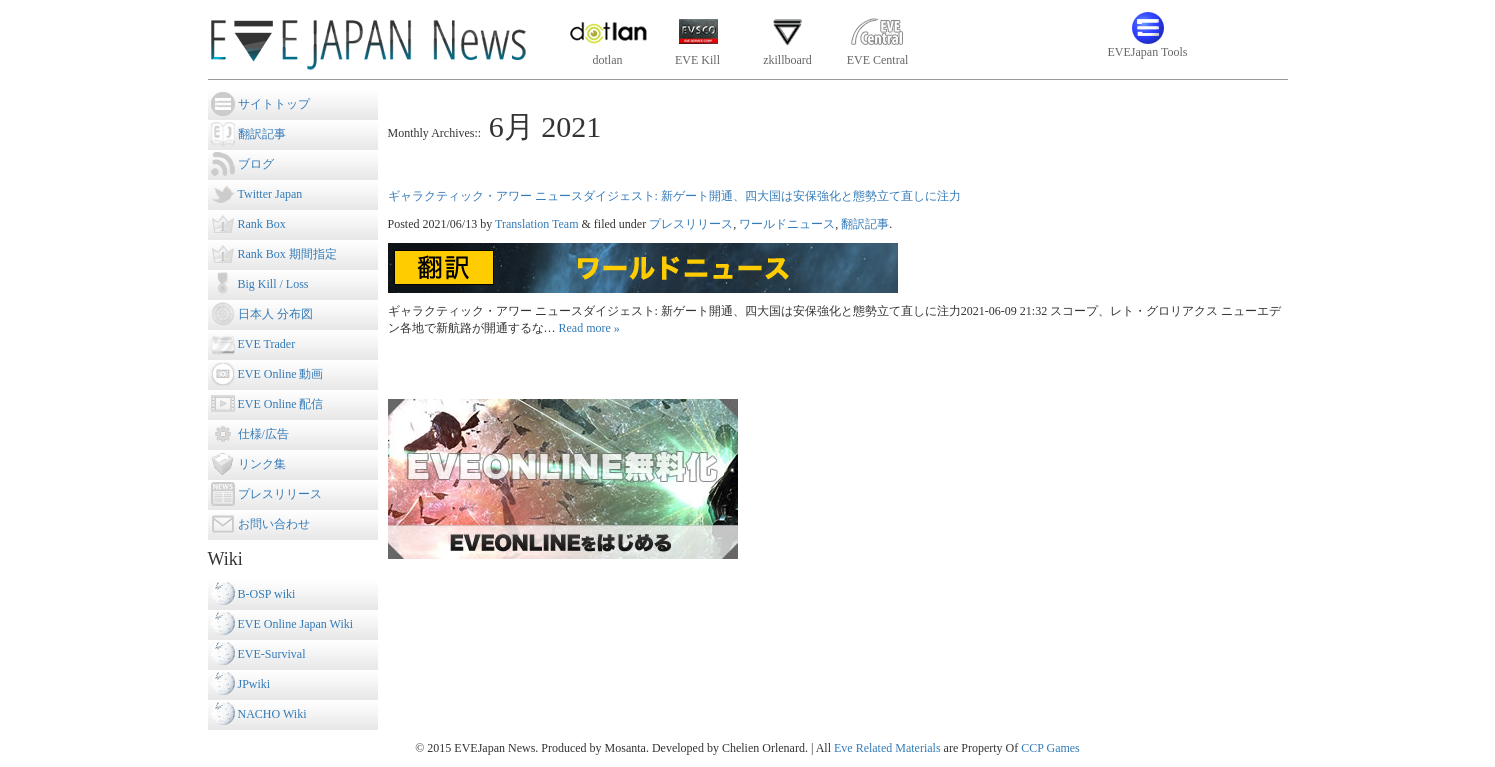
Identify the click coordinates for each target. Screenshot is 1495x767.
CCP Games (1050, 748)
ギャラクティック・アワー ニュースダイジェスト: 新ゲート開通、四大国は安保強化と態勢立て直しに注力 (674, 196)
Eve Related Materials (887, 748)
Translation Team (537, 224)
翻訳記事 (865, 224)
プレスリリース (691, 224)
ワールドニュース (787, 224)
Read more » (589, 328)
